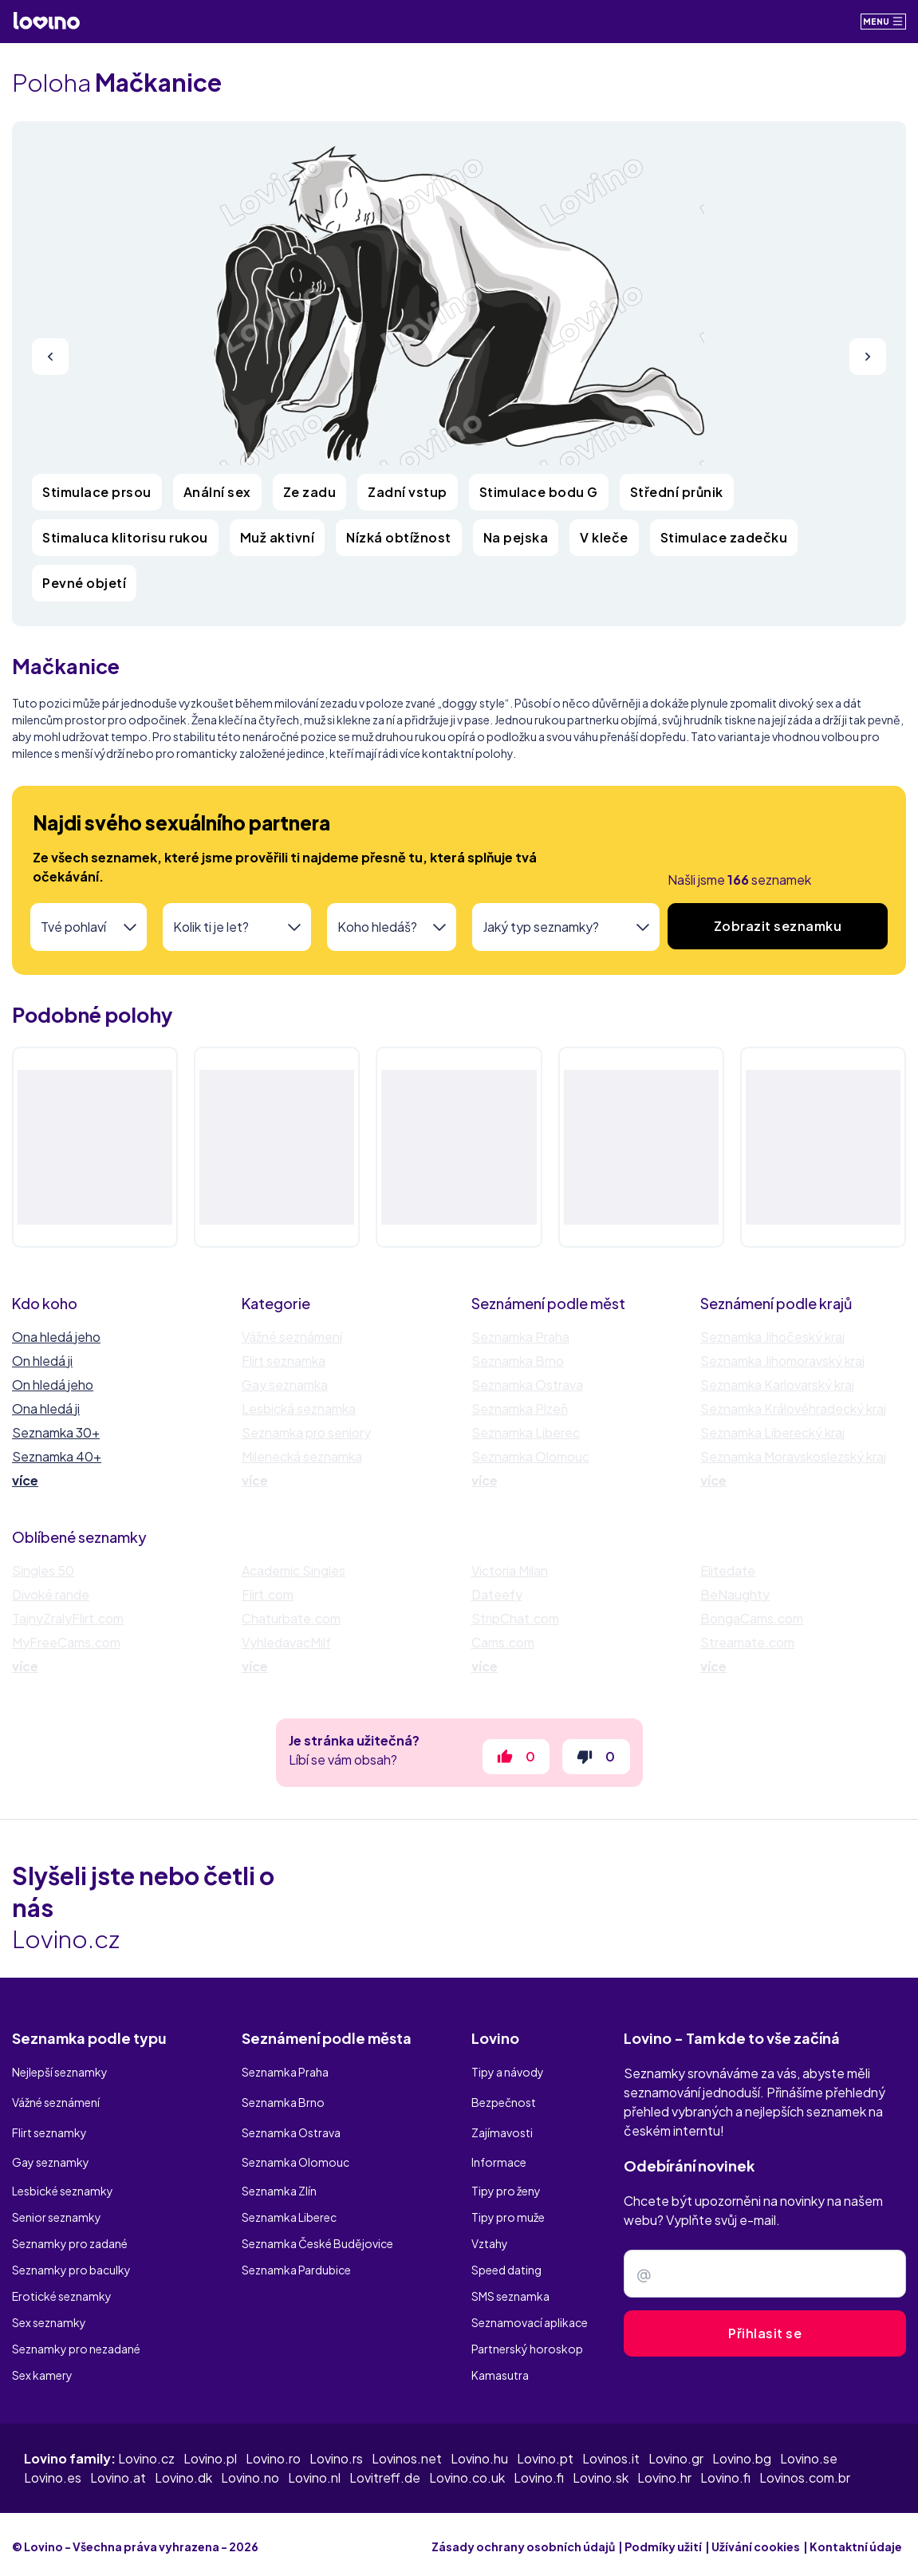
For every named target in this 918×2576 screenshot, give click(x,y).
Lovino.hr (664, 2472)
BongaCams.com (751, 1618)
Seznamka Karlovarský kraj (777, 1384)
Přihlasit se (765, 2342)
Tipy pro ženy (506, 2185)
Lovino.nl (314, 2472)
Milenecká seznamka (302, 1456)
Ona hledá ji (46, 1408)
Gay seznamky (50, 2159)
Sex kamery (42, 2369)
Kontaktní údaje (856, 2542)
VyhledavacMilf (286, 1642)
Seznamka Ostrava (527, 1384)
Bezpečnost (503, 2106)
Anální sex (217, 491)
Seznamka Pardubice (296, 2264)
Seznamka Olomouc (530, 1456)
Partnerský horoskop (527, 2343)
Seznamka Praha (520, 1336)
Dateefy (496, 1594)
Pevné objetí (84, 582)
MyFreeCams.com (66, 1642)
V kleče (604, 537)
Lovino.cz (146, 2453)
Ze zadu (310, 491)
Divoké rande (50, 1594)
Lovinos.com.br (804, 2472)
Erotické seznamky (62, 2290)
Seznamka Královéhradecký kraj (793, 1408)
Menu (883, 21)
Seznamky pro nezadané (76, 2343)
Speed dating (506, 2264)
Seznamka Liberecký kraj (772, 1432)
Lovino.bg (741, 2453)
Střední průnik (676, 491)
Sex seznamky (49, 2317)
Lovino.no (250, 2472)
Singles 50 (43, 1570)
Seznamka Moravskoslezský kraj (793, 1456)
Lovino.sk (600, 2472)
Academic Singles (293, 1570)
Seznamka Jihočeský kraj (772, 1336)
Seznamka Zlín (279, 2185)
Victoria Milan (509, 1570)
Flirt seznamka (283, 1360)
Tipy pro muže (508, 2211)
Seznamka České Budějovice (317, 2238)
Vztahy (489, 2238)
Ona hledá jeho (56, 1336)
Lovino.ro (273, 2453)
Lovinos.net (407, 2453)
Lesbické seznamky (62, 2185)
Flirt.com (268, 1594)
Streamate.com (747, 1642)
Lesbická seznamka (299, 1408)
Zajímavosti (502, 2132)
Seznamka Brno (517, 1360)
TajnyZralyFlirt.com (68, 1618)
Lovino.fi (539, 2472)
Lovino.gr (675, 2453)
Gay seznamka (285, 1384)
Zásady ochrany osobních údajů (523, 2542)
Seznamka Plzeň (519, 1408)
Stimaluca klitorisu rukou (125, 537)
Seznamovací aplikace (529, 2317)
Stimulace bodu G (538, 491)
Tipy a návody (507, 2080)
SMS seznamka (510, 2290)
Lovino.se (808, 2453)
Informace (498, 2159)
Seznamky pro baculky (71, 2264)
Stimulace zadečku (724, 537)
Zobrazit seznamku (778, 925)
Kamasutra (500, 2369)
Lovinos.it (611, 2453)
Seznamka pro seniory (306, 1432)
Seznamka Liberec (525, 1432)
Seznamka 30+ (56, 1432)
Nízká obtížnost (398, 537)
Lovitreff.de (384, 2472)
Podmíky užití (663, 2542)
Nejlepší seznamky (60, 2080)
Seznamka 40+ (56, 1456)
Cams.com (502, 1642)
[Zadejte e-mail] (765, 2283)
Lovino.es (52, 2472)
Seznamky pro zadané (70, 2238)
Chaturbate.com (291, 1618)
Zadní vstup (407, 491)
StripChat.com (515, 1618)
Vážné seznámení (292, 1336)
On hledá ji (42, 1360)
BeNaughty (735, 1594)
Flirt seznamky (49, 2132)
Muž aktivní (277, 537)
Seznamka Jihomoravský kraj (782, 1360)
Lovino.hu (479, 2453)
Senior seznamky (56, 2211)
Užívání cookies (755, 2542)
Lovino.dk (183, 2472)
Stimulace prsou (97, 491)
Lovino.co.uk (467, 2472)
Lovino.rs (336, 2453)
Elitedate (727, 1570)
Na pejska (516, 537)
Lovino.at (118, 2472)
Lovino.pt (545, 2453)
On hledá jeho (52, 1384)
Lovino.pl (210, 2453)
